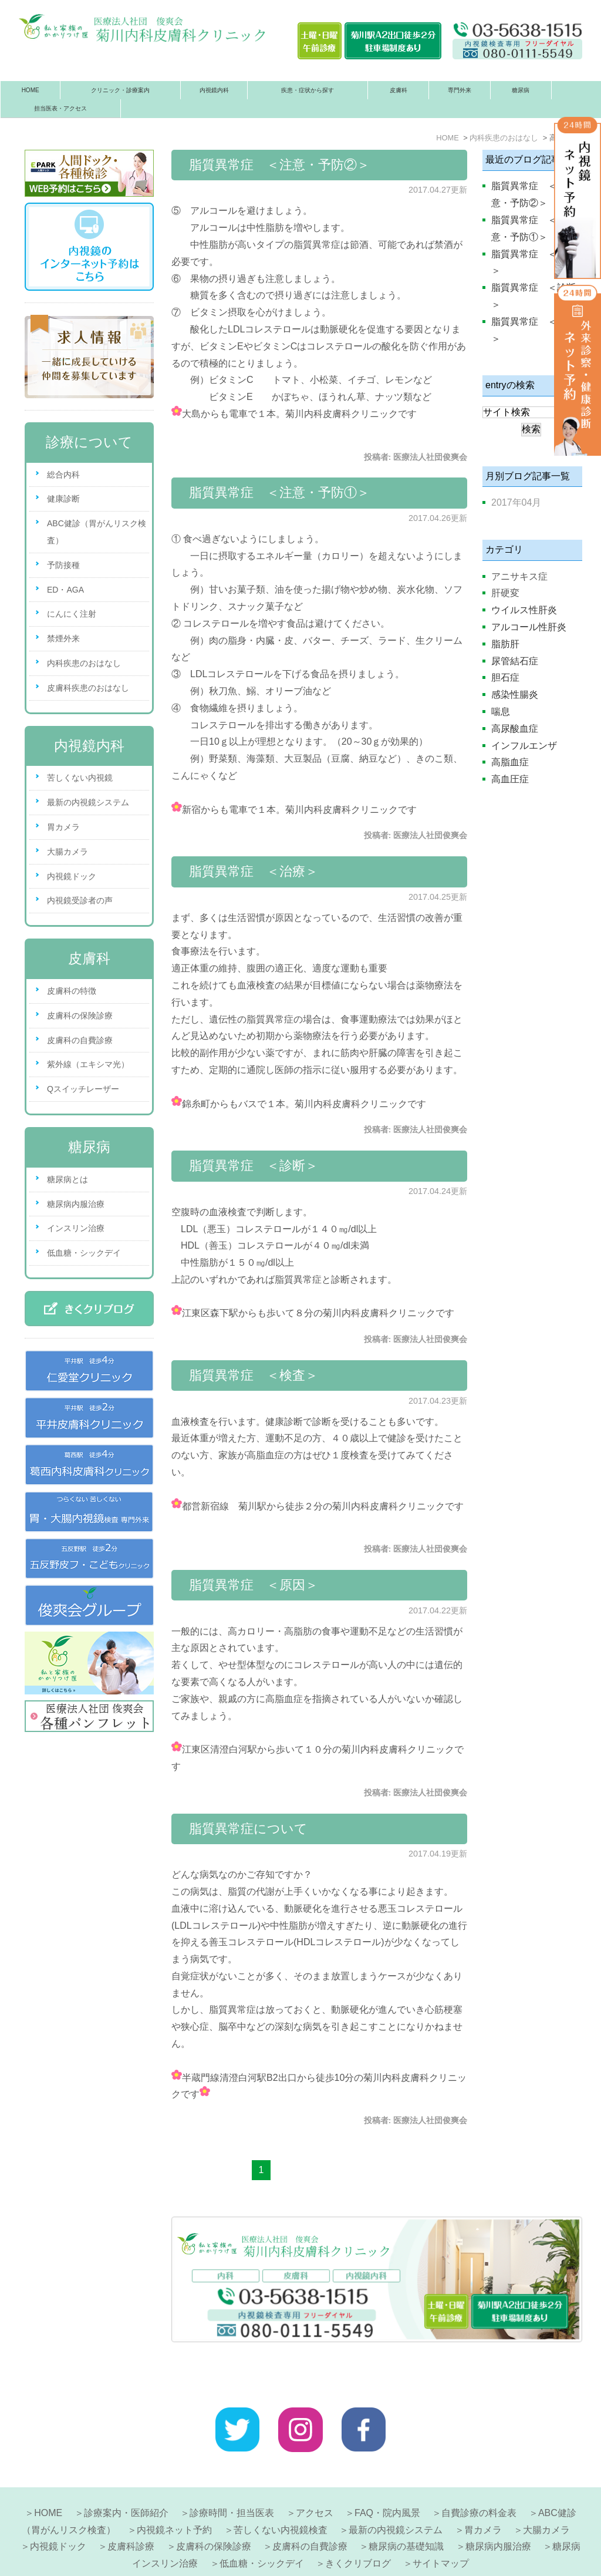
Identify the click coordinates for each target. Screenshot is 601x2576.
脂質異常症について (248, 1828)
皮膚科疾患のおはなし (88, 687)
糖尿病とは (67, 1179)
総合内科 (63, 474)
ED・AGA (65, 589)
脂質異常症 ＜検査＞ (253, 1375)
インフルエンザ (524, 746)
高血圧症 (510, 779)
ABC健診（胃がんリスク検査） (96, 532)
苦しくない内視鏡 (80, 777)
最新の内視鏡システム (88, 802)
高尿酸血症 (514, 729)
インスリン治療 (75, 1228)
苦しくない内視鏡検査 (280, 2493)
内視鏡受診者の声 (80, 900)
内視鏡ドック (71, 876)
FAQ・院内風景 (387, 2476)
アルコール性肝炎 (528, 627)
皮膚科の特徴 (71, 991)
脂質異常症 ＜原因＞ (253, 1585)
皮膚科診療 (130, 2509)
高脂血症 (510, 762)
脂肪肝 (505, 644)
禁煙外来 (63, 638)
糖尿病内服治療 (75, 1204)
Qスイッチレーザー (83, 1089)
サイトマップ (441, 2526)
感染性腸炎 (514, 695)
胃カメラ (63, 827)
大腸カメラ (67, 851)
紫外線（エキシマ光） (88, 1064)
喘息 (500, 712)
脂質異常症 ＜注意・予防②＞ (279, 164)
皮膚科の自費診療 (80, 1040)
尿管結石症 (514, 661)
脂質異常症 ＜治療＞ (253, 871)
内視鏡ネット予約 (174, 2493)
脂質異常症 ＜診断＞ (253, 1165)
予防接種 (63, 565)
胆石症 (505, 677)
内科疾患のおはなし (84, 663)
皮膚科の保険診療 (80, 1015)
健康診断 (63, 498)
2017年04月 (516, 502)
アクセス (314, 2476)
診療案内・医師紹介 (126, 2476)
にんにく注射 (71, 613)
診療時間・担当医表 (232, 2476)
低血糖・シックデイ (84, 1252)
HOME (30, 90)
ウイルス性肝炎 (524, 610)
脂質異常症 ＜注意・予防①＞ (279, 492)
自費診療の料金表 (478, 2476)
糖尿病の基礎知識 (406, 2509)
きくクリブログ (358, 2526)
